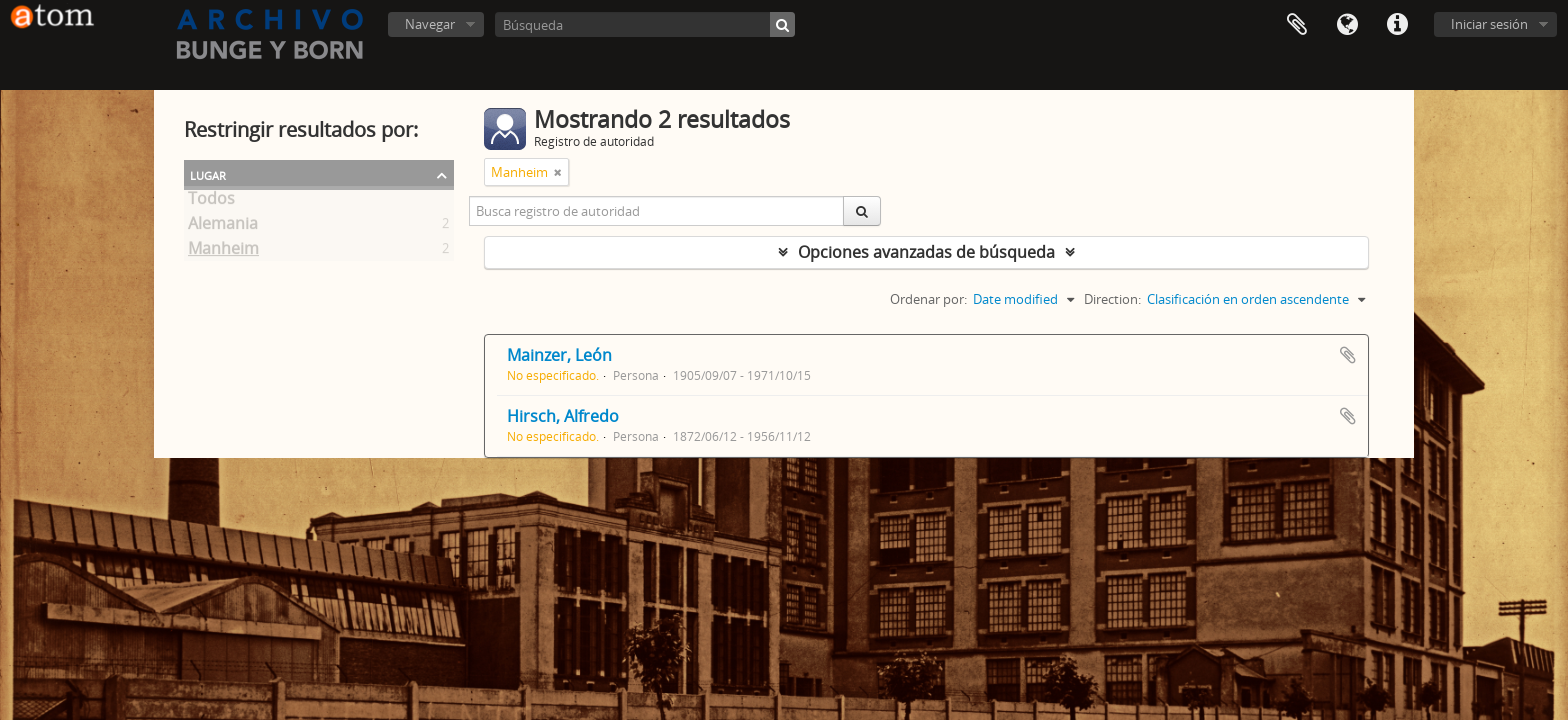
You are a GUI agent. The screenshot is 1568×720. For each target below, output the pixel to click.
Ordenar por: (928, 299)
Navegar (430, 24)
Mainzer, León (559, 355)
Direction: (1112, 299)
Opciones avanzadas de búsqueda (926, 252)
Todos (211, 202)
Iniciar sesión (1489, 24)
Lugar (208, 174)
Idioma (1347, 25)
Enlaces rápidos (1397, 25)
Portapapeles (1297, 25)
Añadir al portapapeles (1348, 355)
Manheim (223, 252)
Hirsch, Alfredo (563, 416)
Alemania (223, 227)
